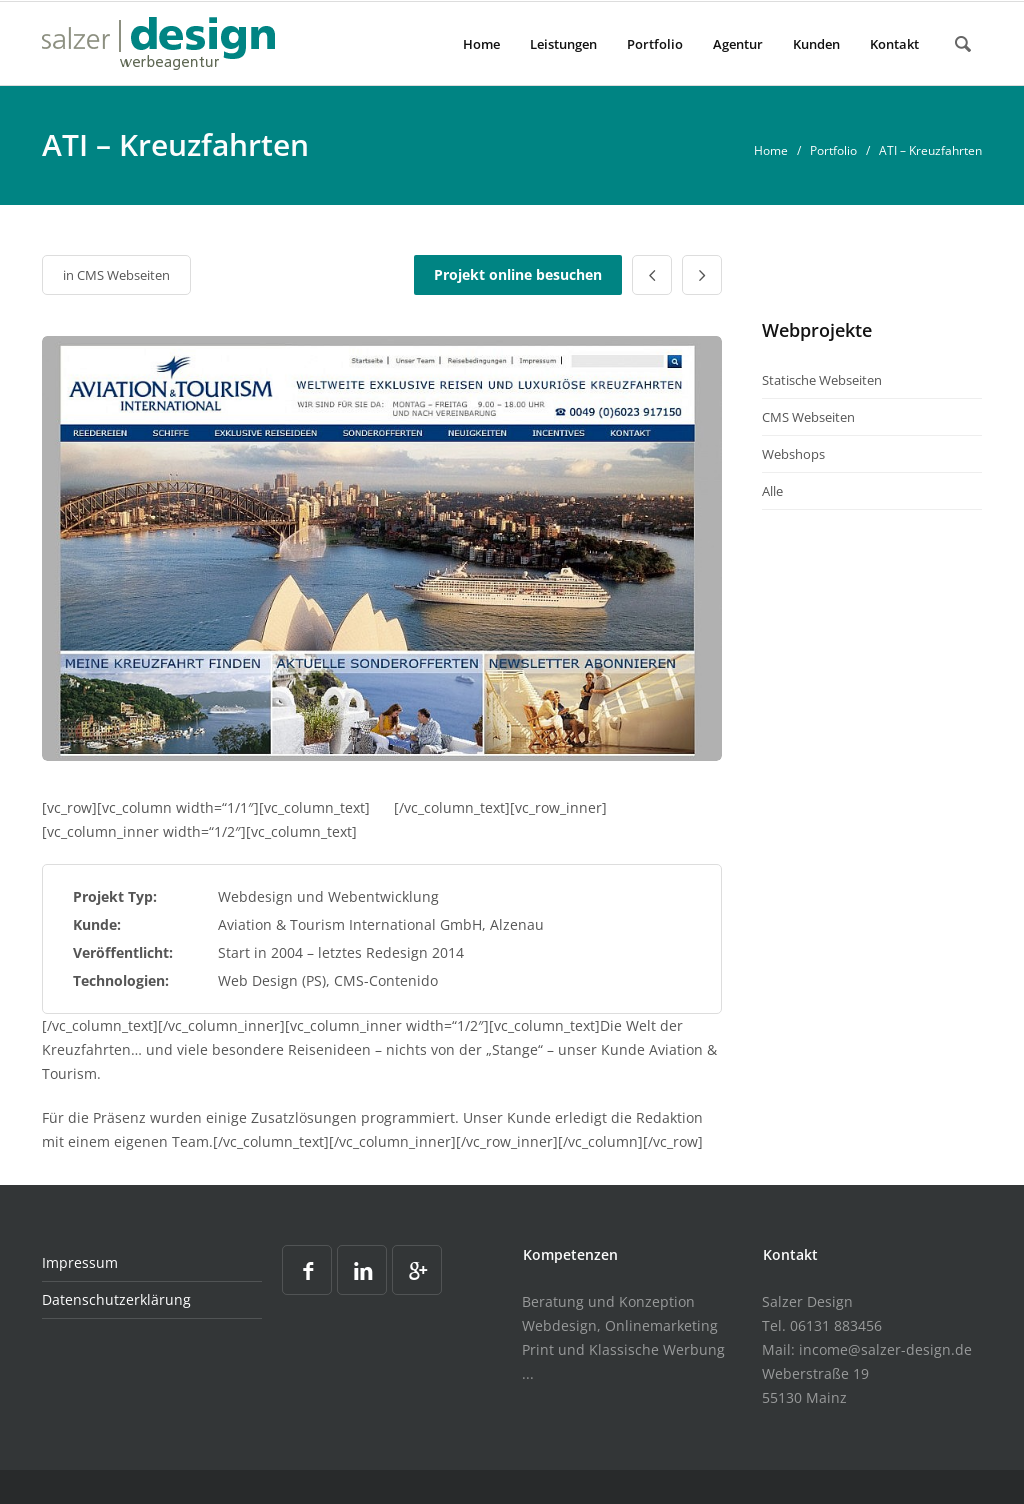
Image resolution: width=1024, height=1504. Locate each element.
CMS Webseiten (123, 275)
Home (481, 44)
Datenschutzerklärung (116, 1299)
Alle (772, 491)
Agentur (738, 44)
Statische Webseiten (822, 380)
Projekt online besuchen (518, 274)
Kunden (816, 44)
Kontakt (894, 44)
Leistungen (563, 44)
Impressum (80, 1262)
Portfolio (655, 44)
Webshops (793, 454)
